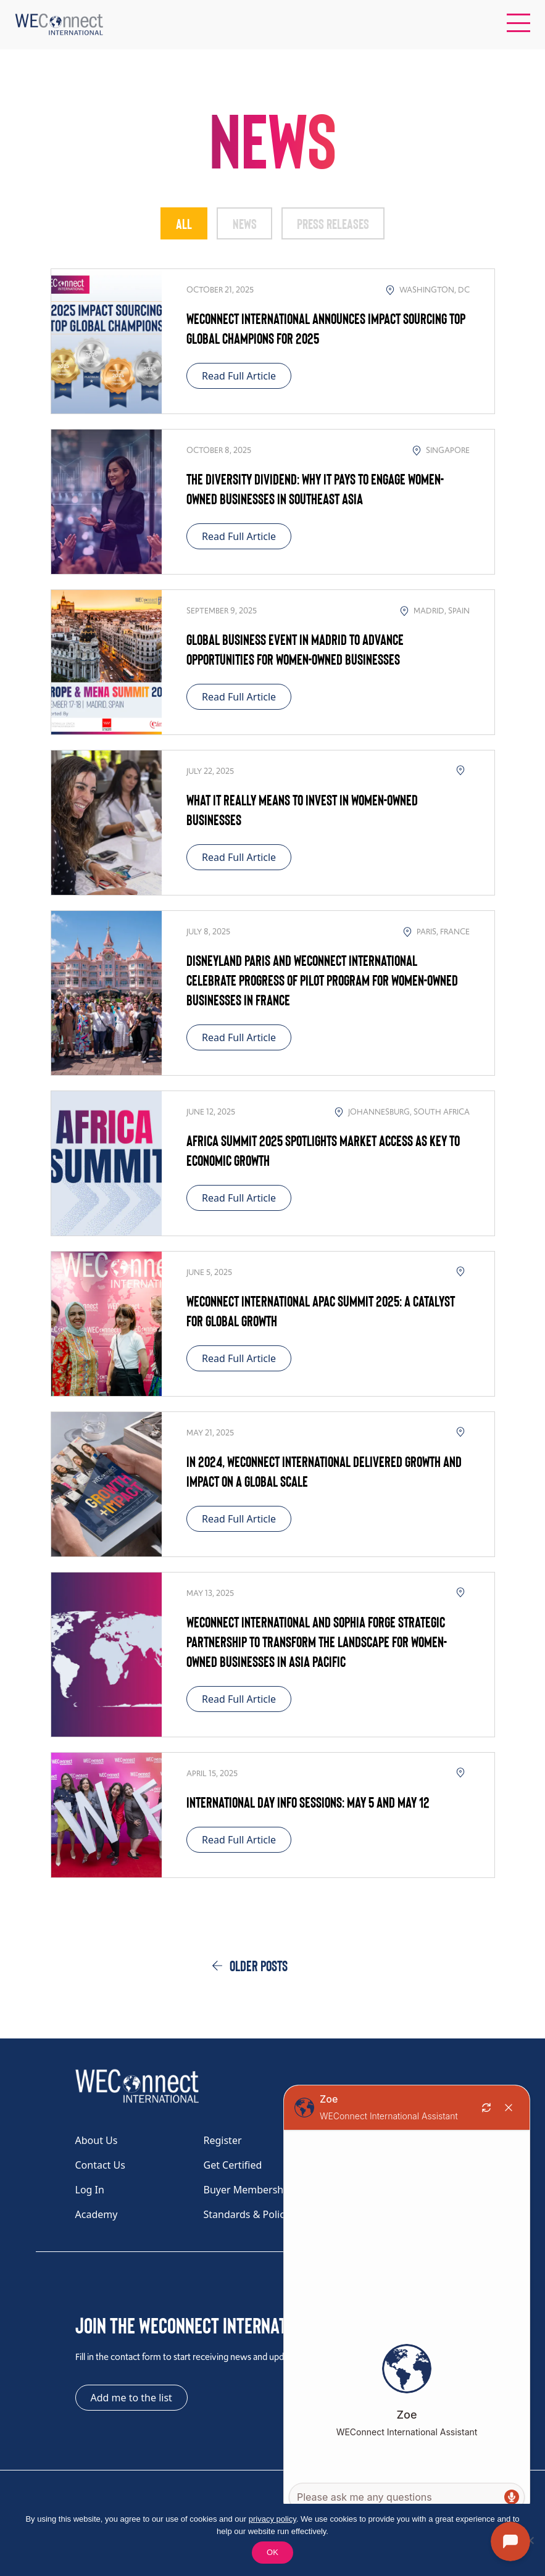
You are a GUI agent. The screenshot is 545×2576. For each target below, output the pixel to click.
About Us (96, 2141)
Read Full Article (239, 376)
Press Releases (335, 223)
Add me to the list (131, 2398)
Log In (89, 2190)
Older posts (259, 1966)
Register (223, 2141)
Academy (96, 2215)
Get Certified (233, 2165)
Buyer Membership (248, 2190)
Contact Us (100, 2165)
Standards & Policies (250, 2215)
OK (272, 2552)
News (242, 223)
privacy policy (272, 2519)
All (180, 223)
